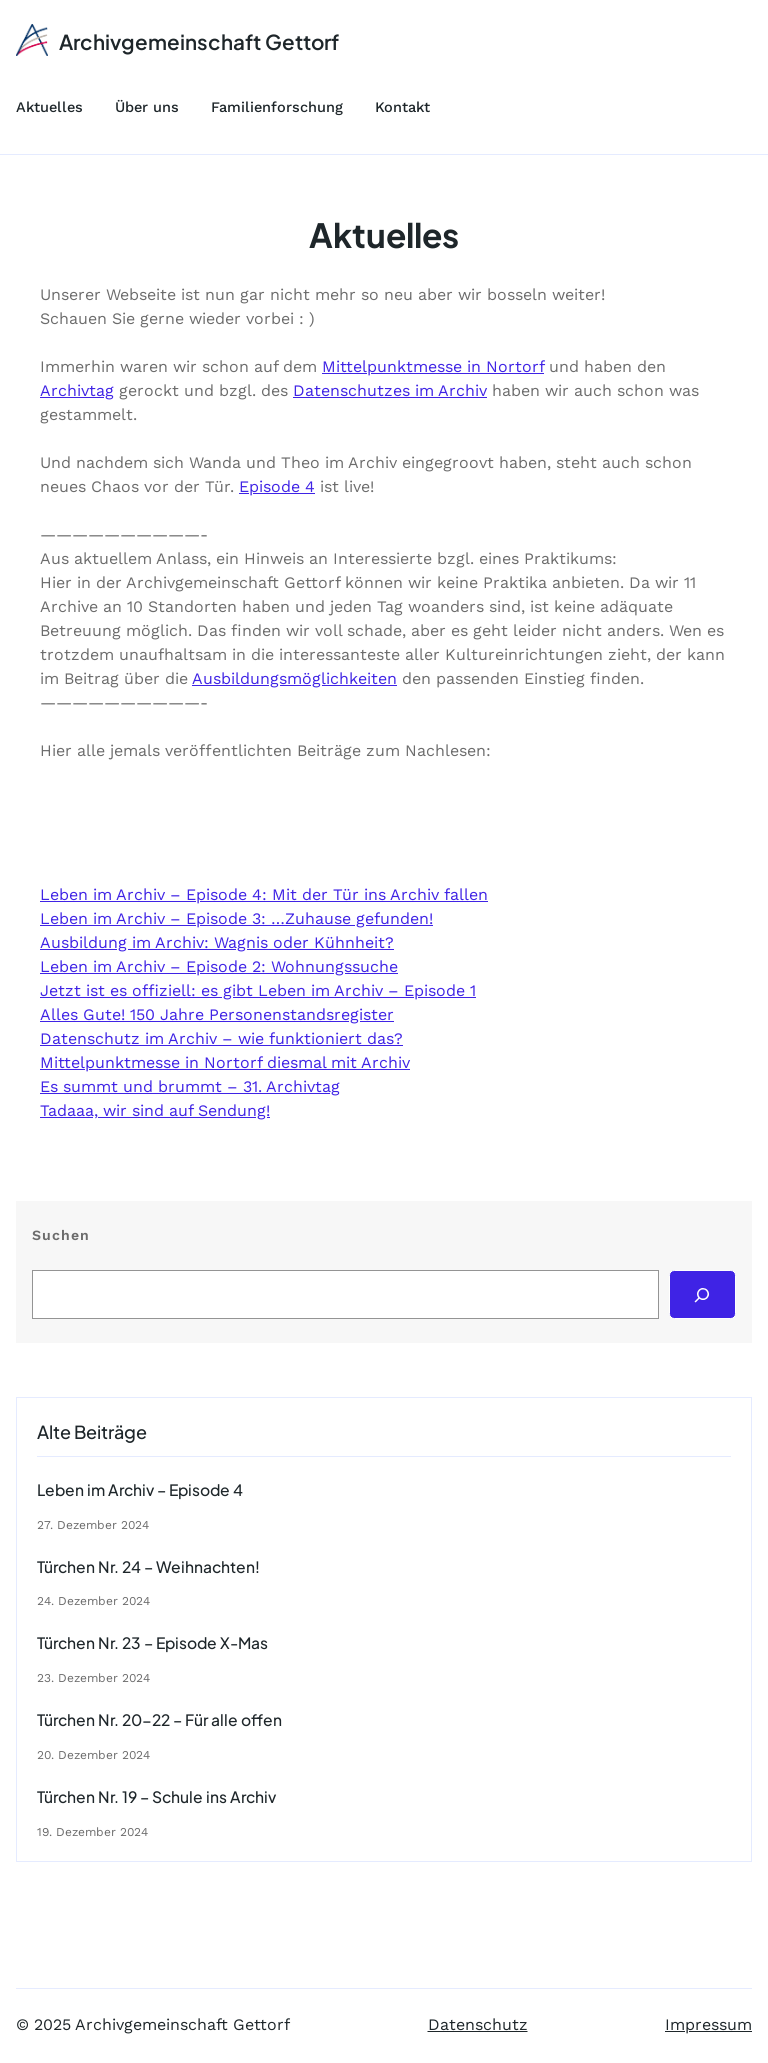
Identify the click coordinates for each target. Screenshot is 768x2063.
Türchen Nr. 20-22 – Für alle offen (159, 1720)
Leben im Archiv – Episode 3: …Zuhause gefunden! (236, 918)
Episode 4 (277, 486)
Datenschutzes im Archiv (390, 390)
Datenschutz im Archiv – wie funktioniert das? (221, 1038)
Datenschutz (478, 2024)
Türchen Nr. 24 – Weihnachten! (148, 1567)
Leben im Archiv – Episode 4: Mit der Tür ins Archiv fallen (264, 894)
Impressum (708, 2024)
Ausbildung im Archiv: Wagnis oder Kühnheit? (217, 942)
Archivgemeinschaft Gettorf (199, 42)
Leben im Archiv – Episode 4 (140, 1490)
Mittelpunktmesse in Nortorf (433, 366)
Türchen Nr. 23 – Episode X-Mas (152, 1643)
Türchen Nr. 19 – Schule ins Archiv (156, 1797)
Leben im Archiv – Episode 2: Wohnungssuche (219, 966)
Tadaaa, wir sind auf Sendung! (155, 1110)
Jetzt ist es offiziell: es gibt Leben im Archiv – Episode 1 (258, 990)
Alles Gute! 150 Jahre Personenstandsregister (217, 1014)
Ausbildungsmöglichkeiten (294, 678)
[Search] (702, 1294)
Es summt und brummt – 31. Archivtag (190, 1086)
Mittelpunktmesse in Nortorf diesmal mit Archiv (225, 1062)
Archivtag (77, 390)
